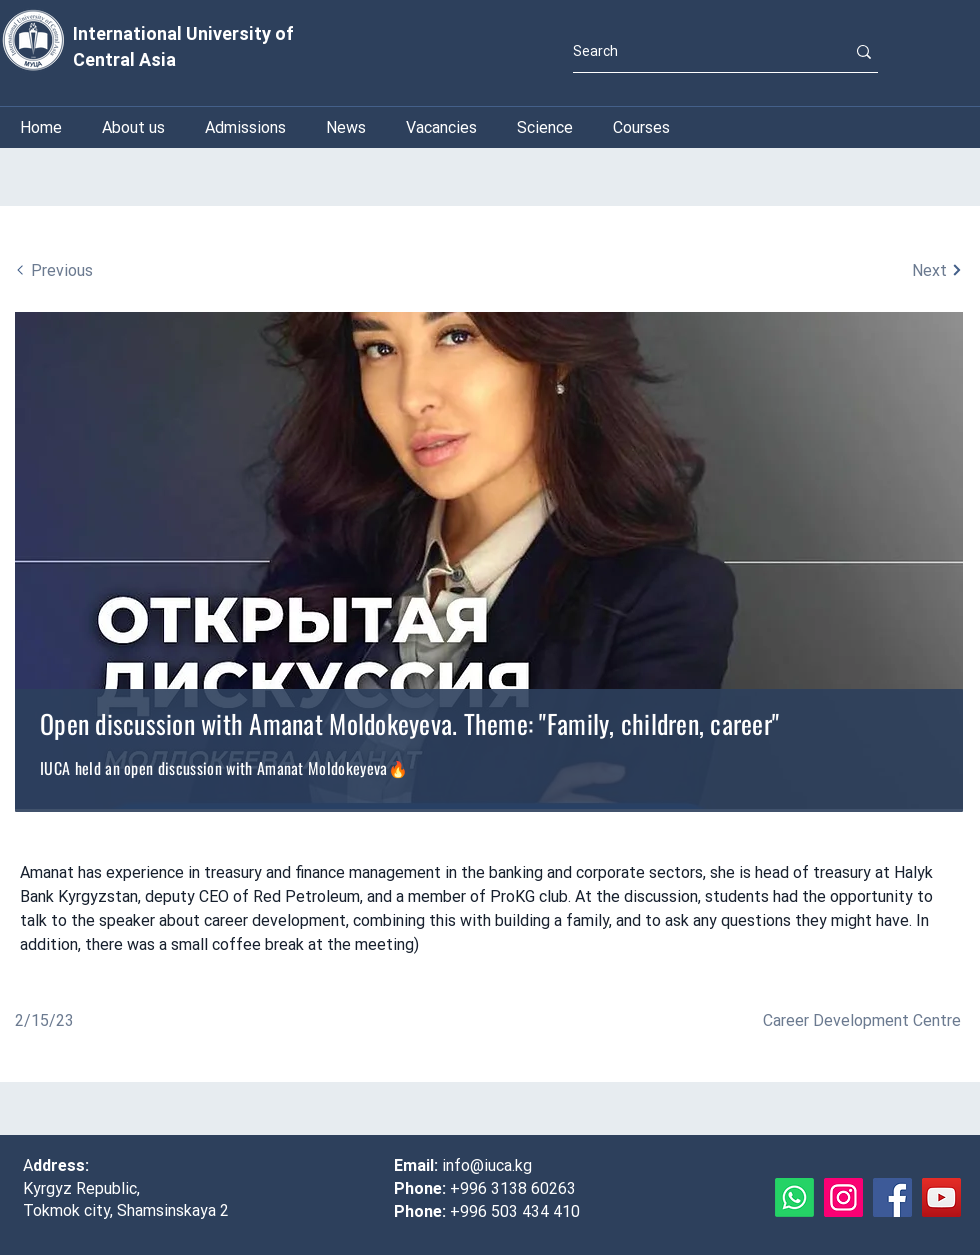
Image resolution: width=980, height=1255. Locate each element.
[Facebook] (892, 1197)
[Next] (865, 270)
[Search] (694, 51)
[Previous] (113, 270)
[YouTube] (941, 1197)
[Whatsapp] (794, 1197)
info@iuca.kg (487, 1165)
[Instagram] (843, 1197)
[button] (545, 127)
